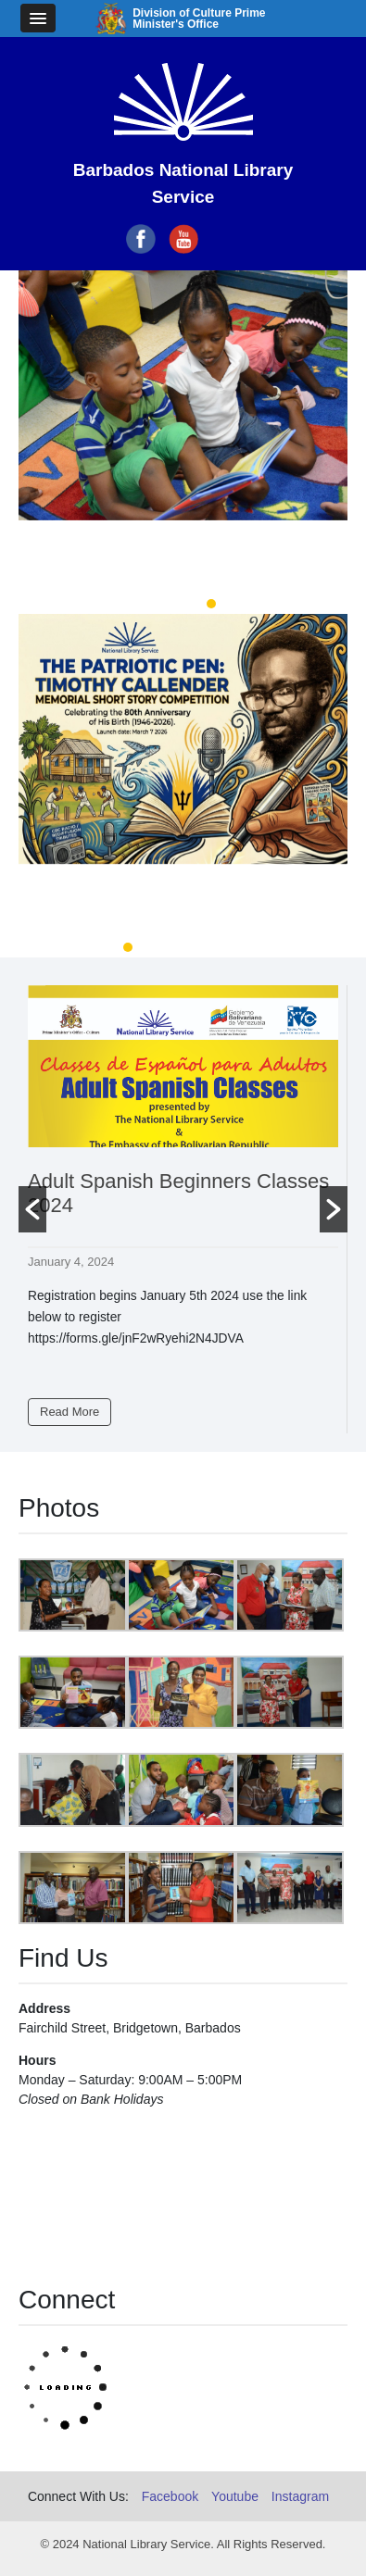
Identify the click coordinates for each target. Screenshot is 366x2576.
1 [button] (155, 603)
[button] (32, 1209)
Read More (69, 1412)
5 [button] (239, 947)
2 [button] (183, 603)
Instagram (300, 2496)
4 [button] (211, 947)
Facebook (170, 2496)
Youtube (235, 2496)
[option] (183, 432)
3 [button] (211, 603)
